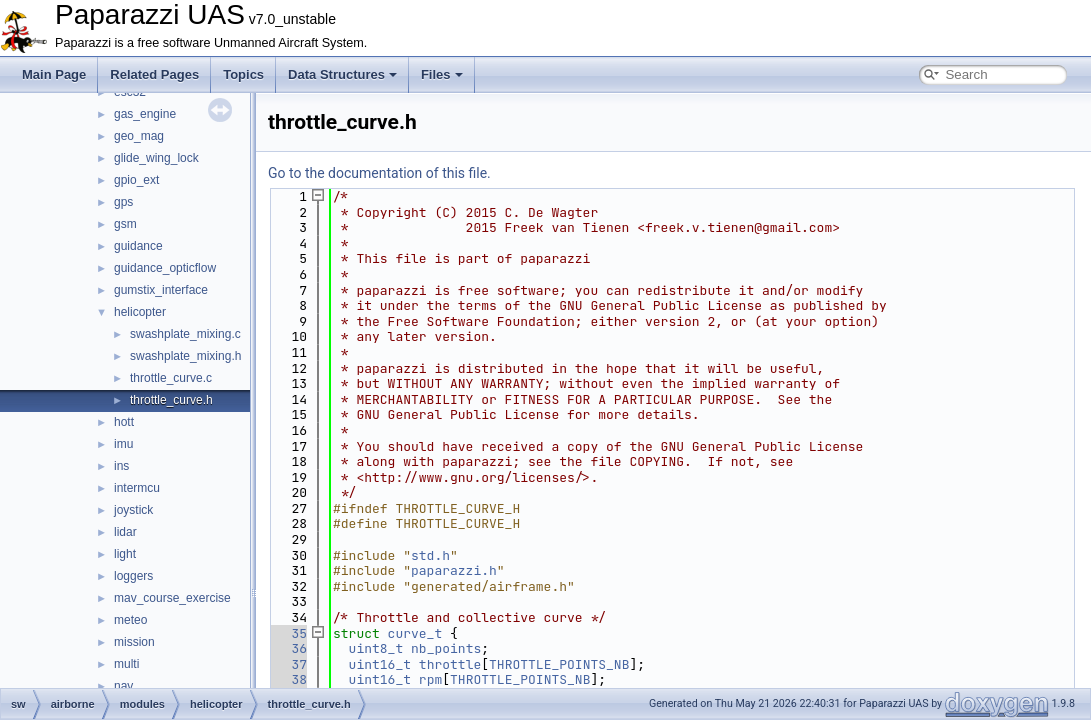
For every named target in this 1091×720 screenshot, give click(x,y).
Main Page (54, 74)
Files (442, 74)
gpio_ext (136, 180)
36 (287, 648)
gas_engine (145, 114)
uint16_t (380, 664)
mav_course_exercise (172, 598)
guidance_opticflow (165, 268)
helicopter (140, 312)
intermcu (137, 488)
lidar (125, 532)
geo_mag (139, 136)
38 (287, 679)
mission (134, 642)
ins (121, 466)
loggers (133, 576)
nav (123, 686)
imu (123, 444)
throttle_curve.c (171, 378)
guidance (138, 246)
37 (287, 664)
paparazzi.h (454, 570)
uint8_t (376, 648)
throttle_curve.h (171, 400)
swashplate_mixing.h (185, 356)
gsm (125, 224)
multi (126, 664)
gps (123, 202)
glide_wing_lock (156, 158)
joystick (133, 510)
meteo (130, 620)
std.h (430, 555)
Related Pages (154, 74)
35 (287, 633)
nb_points (446, 648)
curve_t (415, 633)
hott (124, 422)
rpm (430, 679)
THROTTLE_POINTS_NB (559, 664)
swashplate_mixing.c (185, 334)
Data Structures (342, 74)
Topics (243, 74)
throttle (450, 664)
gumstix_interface (161, 290)
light (125, 554)
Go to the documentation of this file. (379, 173)
